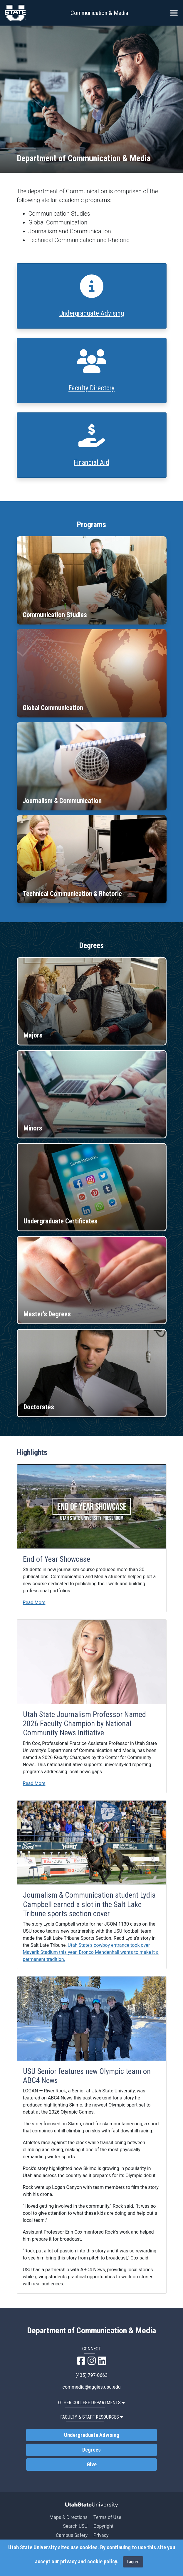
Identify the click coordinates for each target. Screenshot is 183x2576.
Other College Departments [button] (91, 2402)
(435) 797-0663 (91, 2375)
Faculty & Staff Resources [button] (91, 2417)
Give (92, 2464)
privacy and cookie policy (88, 2561)
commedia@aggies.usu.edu (92, 2387)
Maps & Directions (68, 2517)
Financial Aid (91, 463)
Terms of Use (107, 2517)
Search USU (75, 2526)
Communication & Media (99, 12)
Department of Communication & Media (91, 2331)
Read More (34, 1602)
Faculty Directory (91, 388)
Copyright (103, 2526)
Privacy (101, 2535)
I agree (133, 2562)
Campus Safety (72, 2535)
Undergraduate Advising (91, 313)
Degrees (91, 2450)
